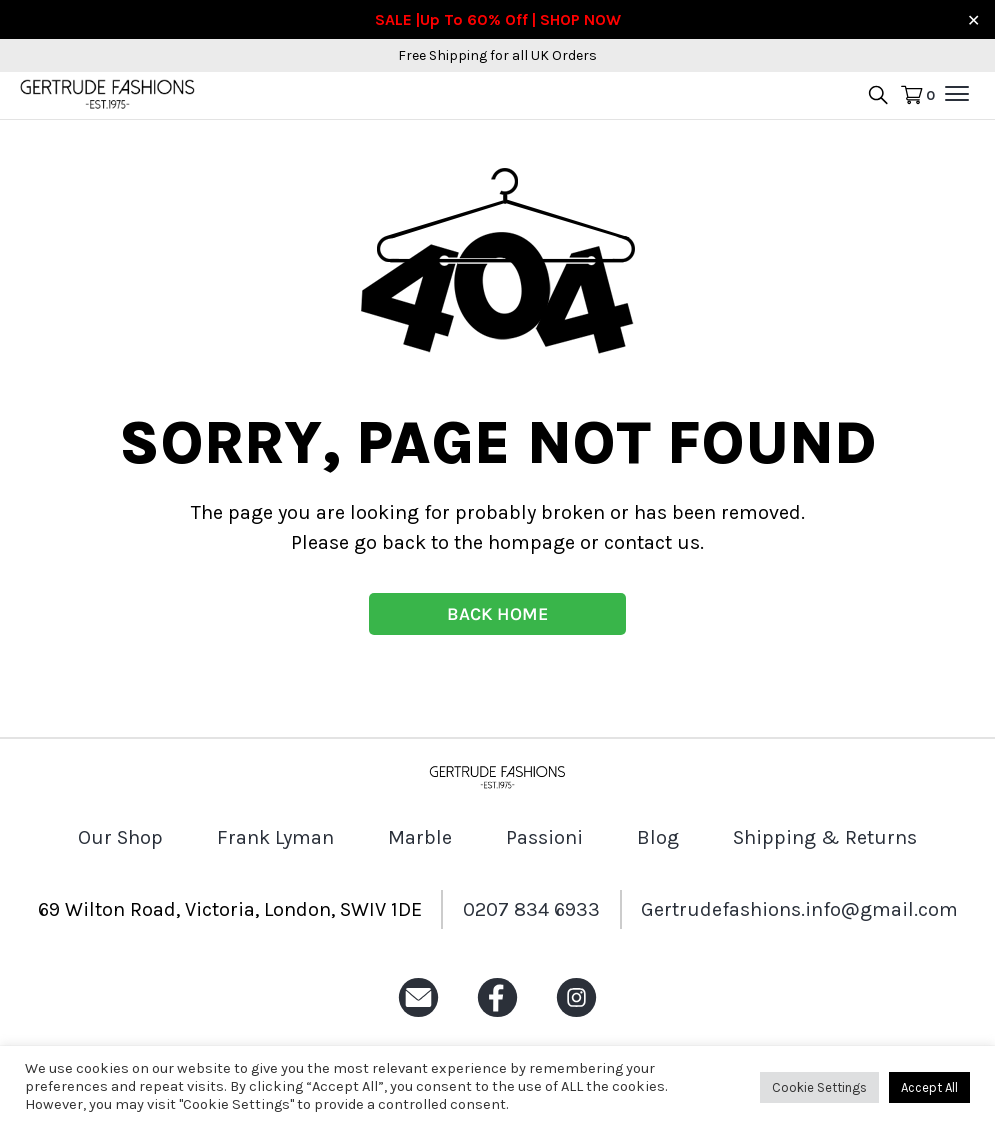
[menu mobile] (957, 94)
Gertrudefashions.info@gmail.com (799, 909)
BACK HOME (497, 614)
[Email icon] (418, 1017)
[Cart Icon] (917, 96)
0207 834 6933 (531, 909)
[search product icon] (878, 96)
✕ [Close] (973, 19)
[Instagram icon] (576, 1017)
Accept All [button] (929, 1087)
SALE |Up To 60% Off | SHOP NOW (498, 19)
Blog (658, 837)
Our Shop (120, 837)
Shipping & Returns (825, 837)
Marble (420, 837)
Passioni (544, 837)
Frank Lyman (275, 837)
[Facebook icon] (497, 1017)
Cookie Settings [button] (819, 1087)
